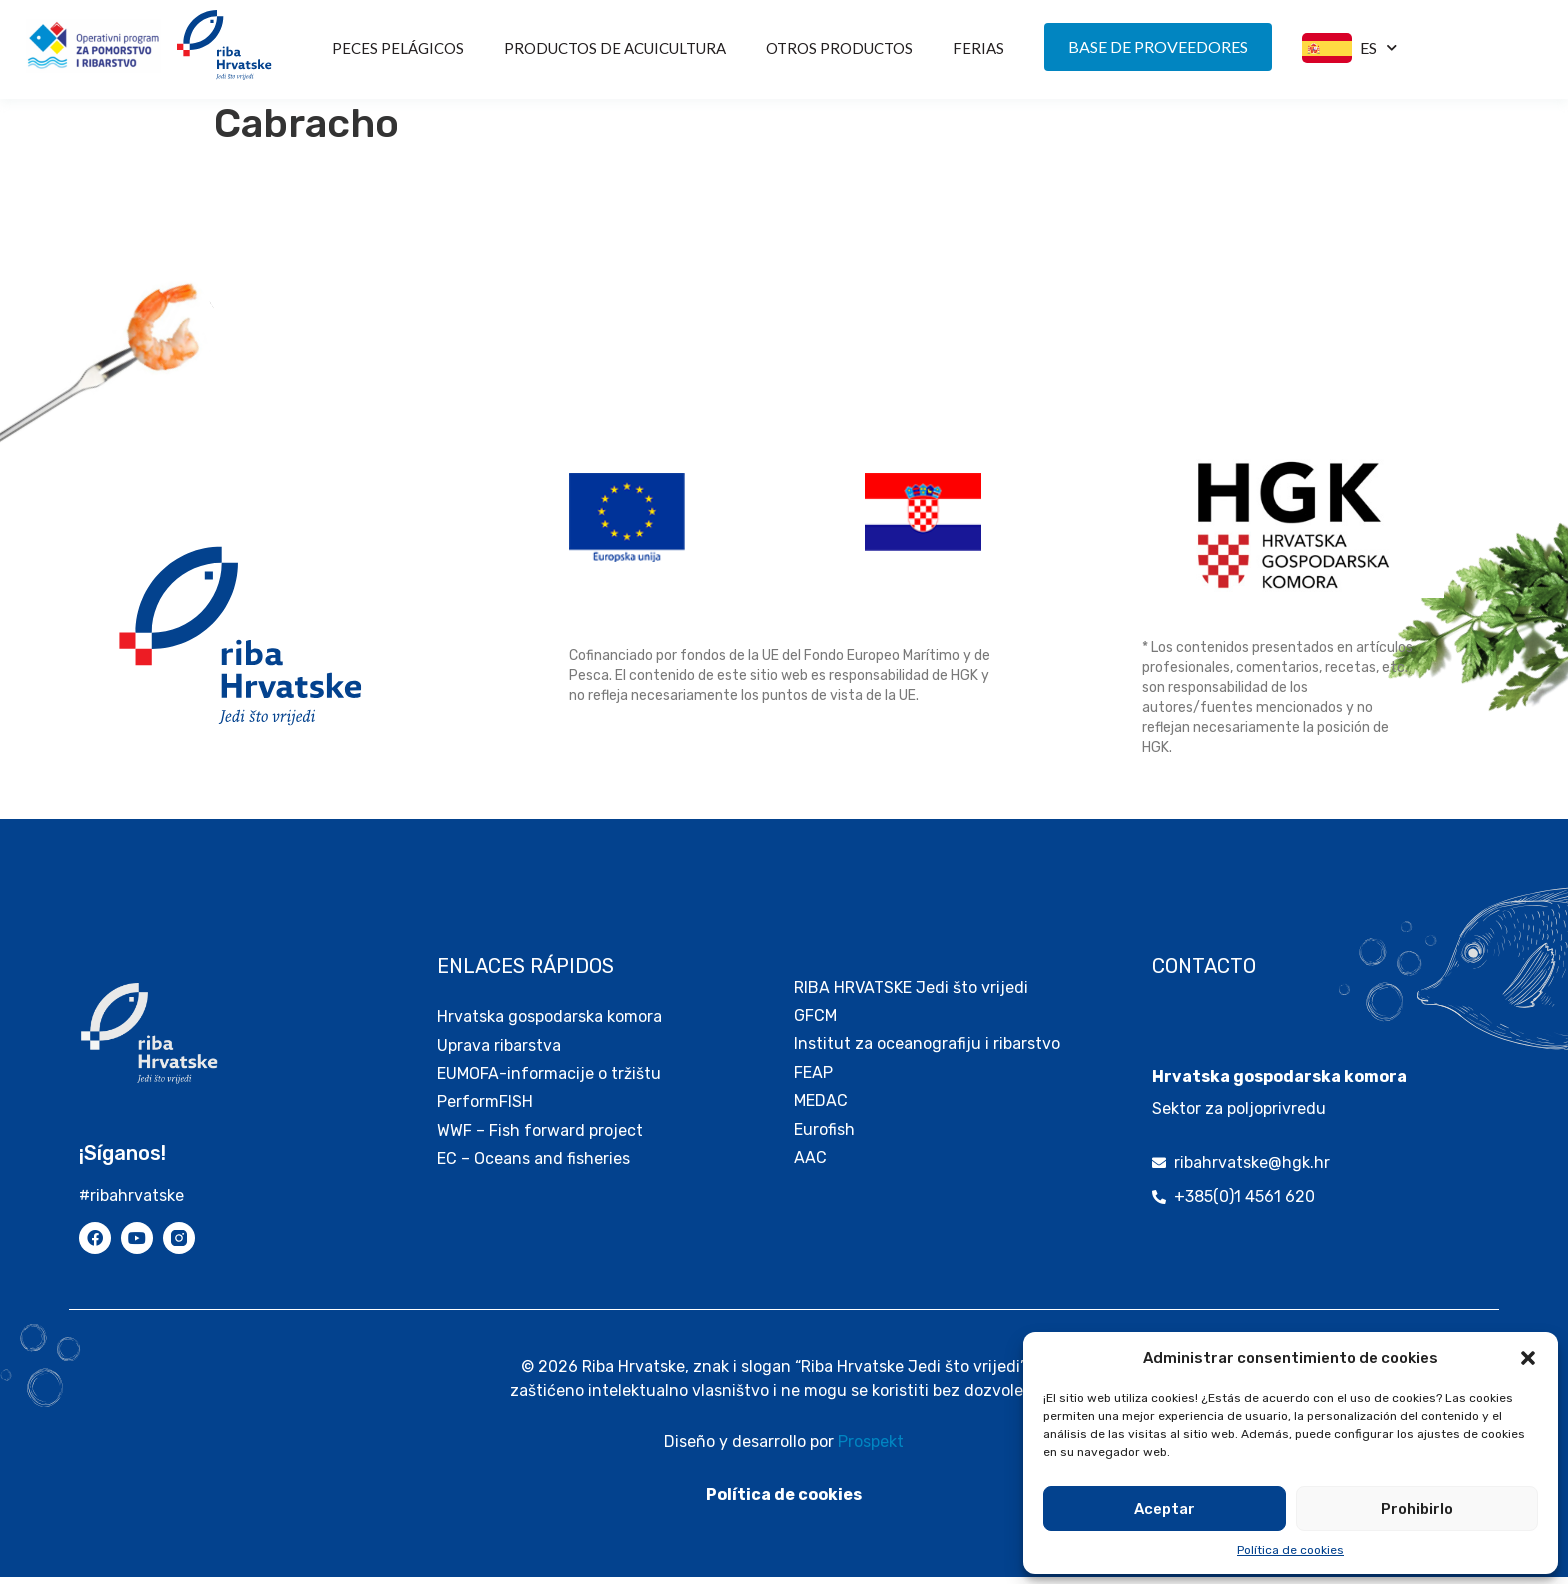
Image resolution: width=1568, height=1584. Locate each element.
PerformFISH (485, 1108)
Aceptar (1164, 1509)
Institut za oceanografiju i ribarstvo (927, 1050)
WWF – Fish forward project (540, 1137)
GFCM (815, 1022)
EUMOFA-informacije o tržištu (549, 1080)
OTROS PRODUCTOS (839, 48)
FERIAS (978, 48)
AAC (810, 1164)
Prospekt (871, 1448)
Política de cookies (1290, 1550)
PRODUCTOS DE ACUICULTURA (615, 48)
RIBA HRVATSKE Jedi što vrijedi (911, 994)
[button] (1528, 1358)
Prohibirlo (1417, 1509)
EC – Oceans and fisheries (535, 1165)
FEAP (813, 1079)
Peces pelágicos (398, 48)
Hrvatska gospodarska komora (549, 1023)
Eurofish (824, 1136)
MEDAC (821, 1107)
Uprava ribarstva (499, 1052)
